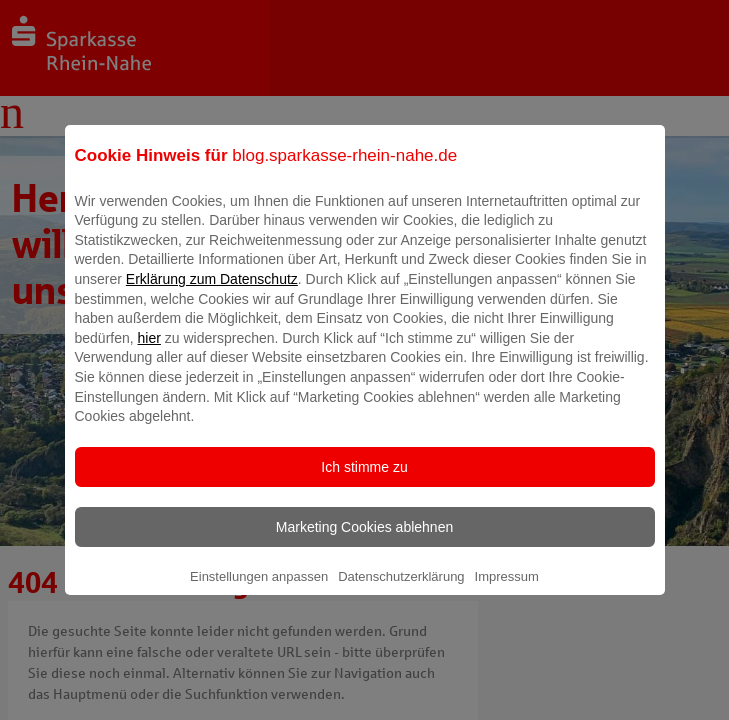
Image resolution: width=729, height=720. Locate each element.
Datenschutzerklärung (401, 590)
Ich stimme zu (364, 481)
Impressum (507, 590)
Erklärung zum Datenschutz (212, 293)
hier (149, 352)
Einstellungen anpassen (259, 590)
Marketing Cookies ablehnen (364, 541)
